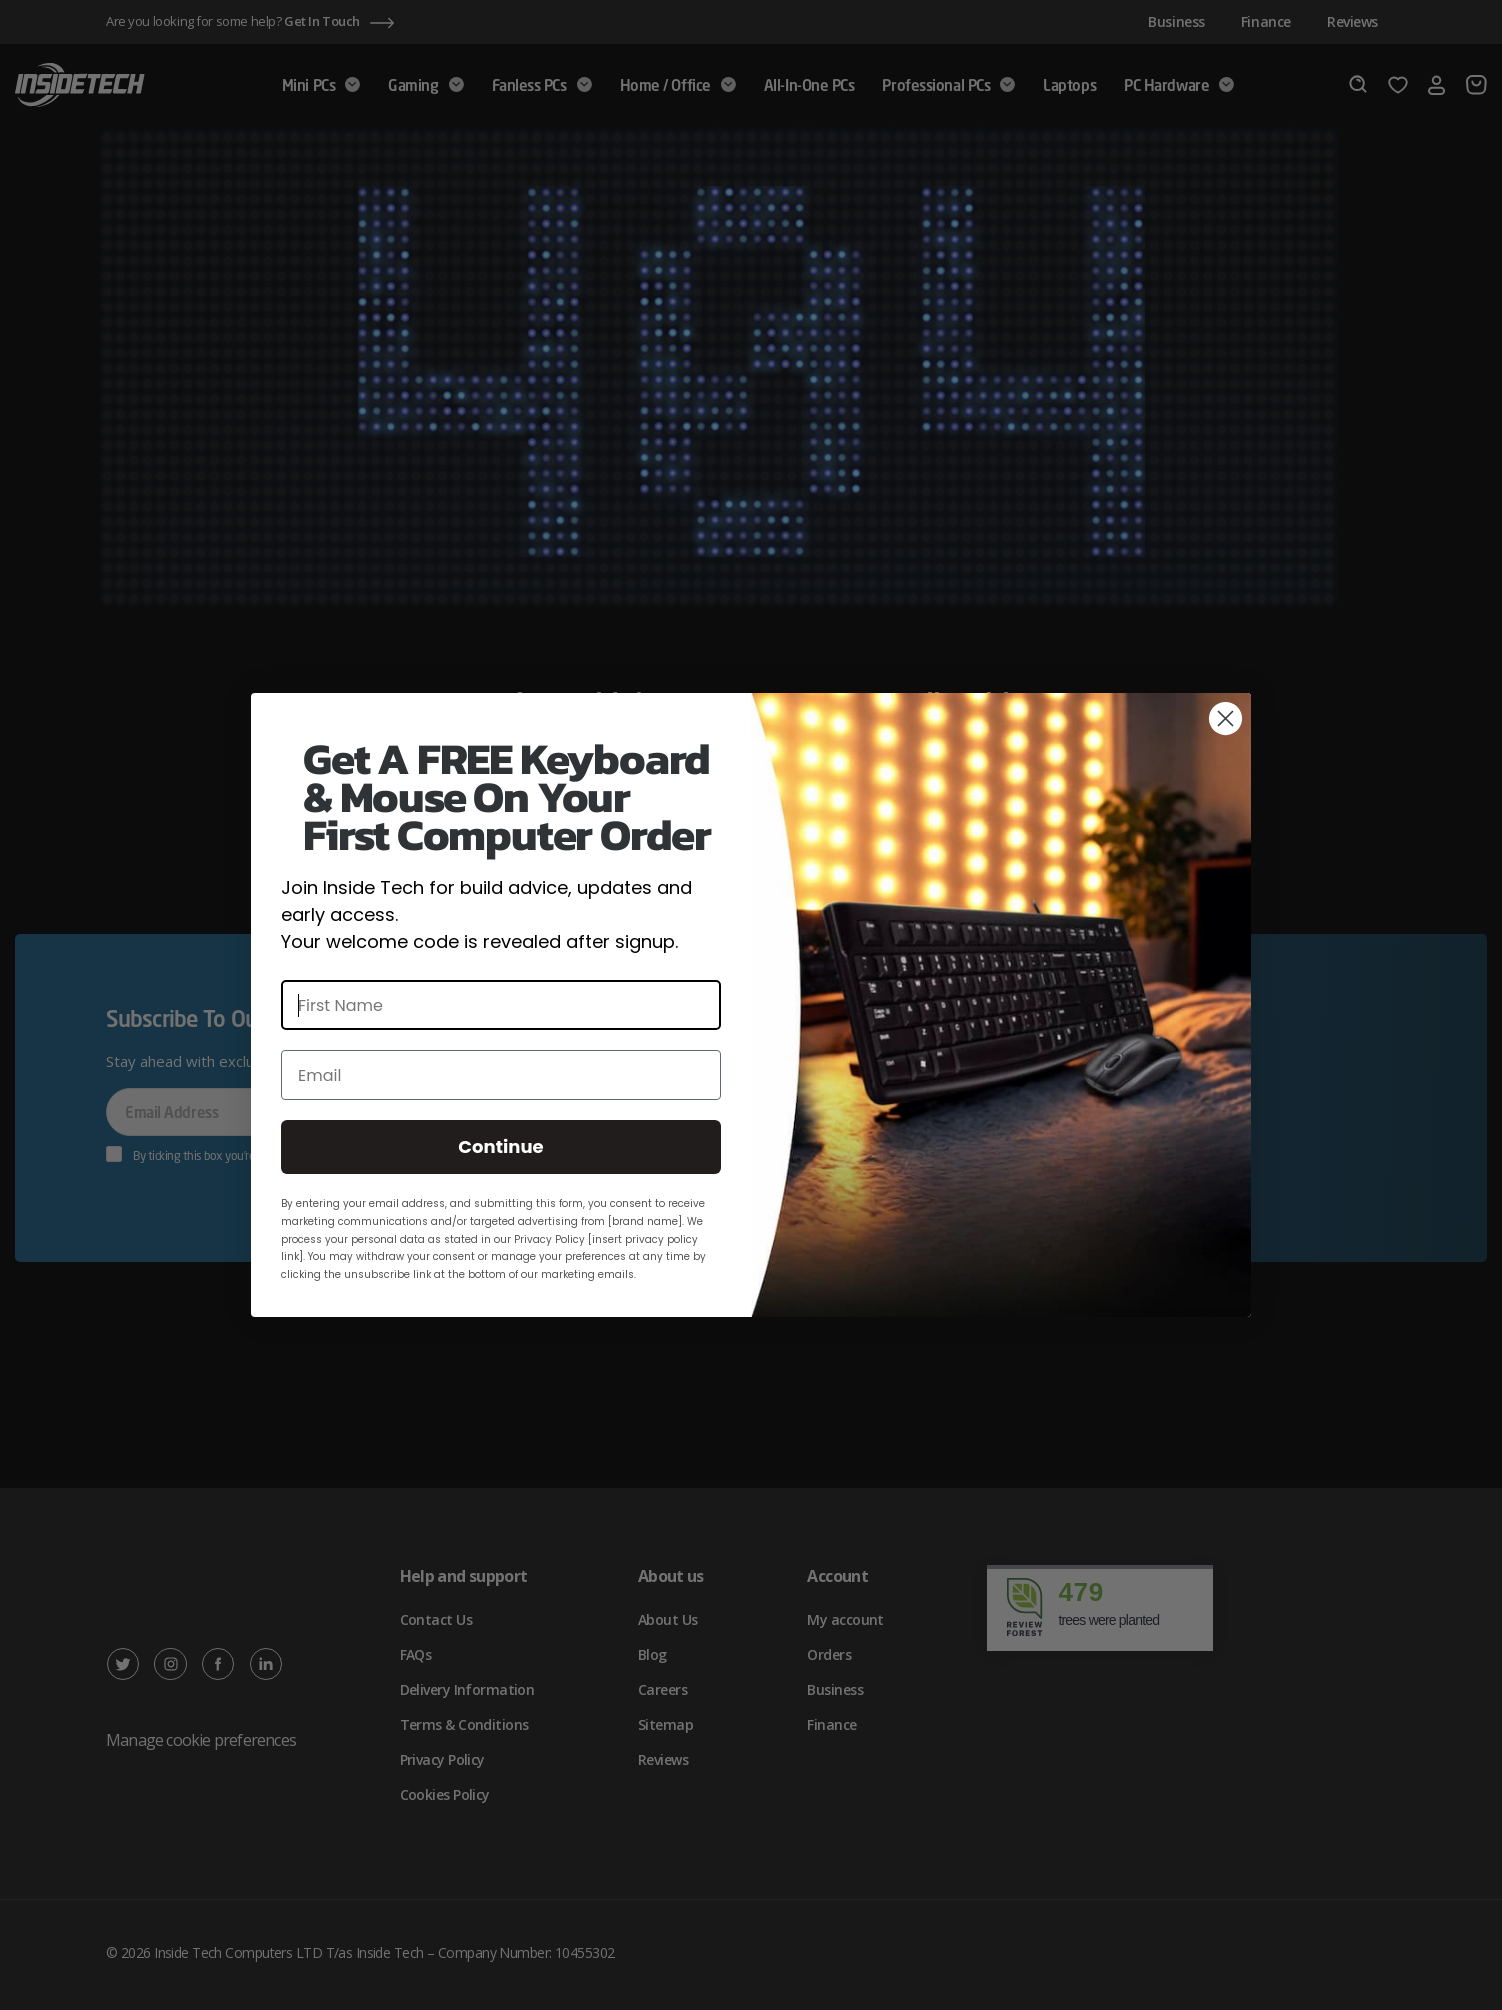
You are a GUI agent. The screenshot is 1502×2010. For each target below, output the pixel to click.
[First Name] (501, 1005)
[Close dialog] (1225, 718)
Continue (500, 1146)
